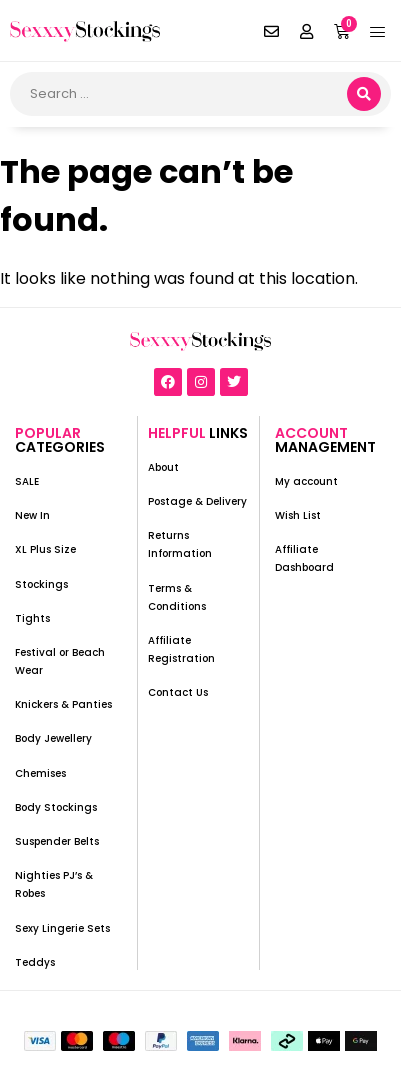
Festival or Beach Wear (60, 661)
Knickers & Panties (63, 704)
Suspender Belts (57, 841)
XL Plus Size (45, 549)
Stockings (41, 584)
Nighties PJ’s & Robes (54, 884)
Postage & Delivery (197, 501)
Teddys (35, 962)
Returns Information (180, 544)
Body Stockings (56, 807)
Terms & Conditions (177, 597)
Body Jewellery (53, 738)
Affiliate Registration (181, 649)
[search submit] (364, 94)
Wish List (298, 515)
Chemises (40, 773)
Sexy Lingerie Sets (62, 928)
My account (306, 481)
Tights (32, 618)
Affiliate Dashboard (304, 558)
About (163, 467)
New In (32, 515)
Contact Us (178, 692)
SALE (27, 481)
